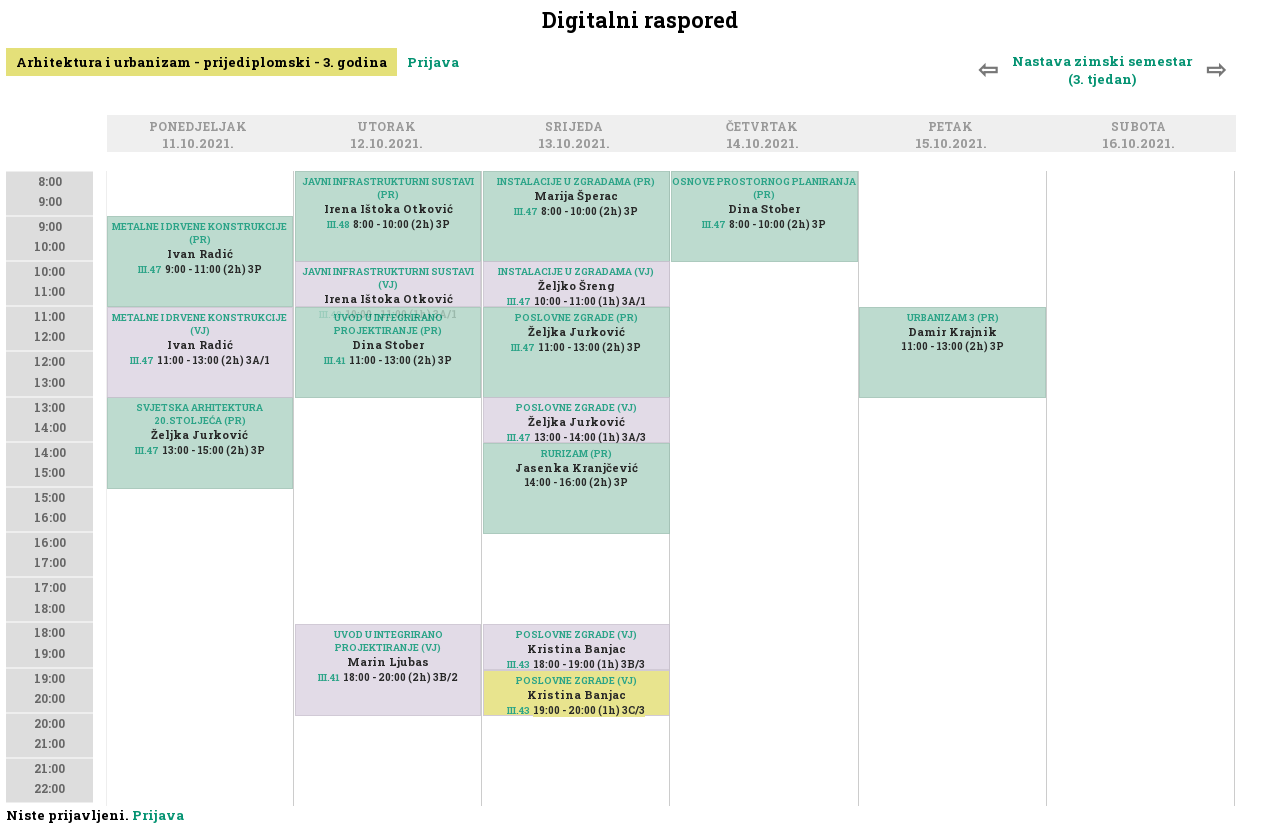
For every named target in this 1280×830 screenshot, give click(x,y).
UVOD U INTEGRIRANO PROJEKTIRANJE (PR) (388, 324)
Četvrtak (765, 127)
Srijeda (577, 127)
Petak (953, 127)
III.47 (150, 269)
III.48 (338, 224)
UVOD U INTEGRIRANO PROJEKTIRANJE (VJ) (388, 641)
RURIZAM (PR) (576, 453)
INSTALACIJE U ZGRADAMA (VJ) (576, 271)
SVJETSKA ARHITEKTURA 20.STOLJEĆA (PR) (199, 414)
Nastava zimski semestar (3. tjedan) (1102, 70)
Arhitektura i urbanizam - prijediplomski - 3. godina (201, 62)
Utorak (389, 127)
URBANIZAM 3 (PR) (953, 317)
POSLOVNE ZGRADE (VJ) (576, 407)
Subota (1141, 127)
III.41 (335, 360)
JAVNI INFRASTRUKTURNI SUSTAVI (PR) (388, 188)
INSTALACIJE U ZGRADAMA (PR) (576, 181)
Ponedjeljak (201, 127)
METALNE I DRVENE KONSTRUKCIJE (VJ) (199, 324)
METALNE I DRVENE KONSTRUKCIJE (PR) (199, 233)
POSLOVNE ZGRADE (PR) (576, 317)
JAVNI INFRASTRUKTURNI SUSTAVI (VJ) (388, 278)
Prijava (433, 62)
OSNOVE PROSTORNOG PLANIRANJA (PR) (764, 188)
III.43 (518, 710)
